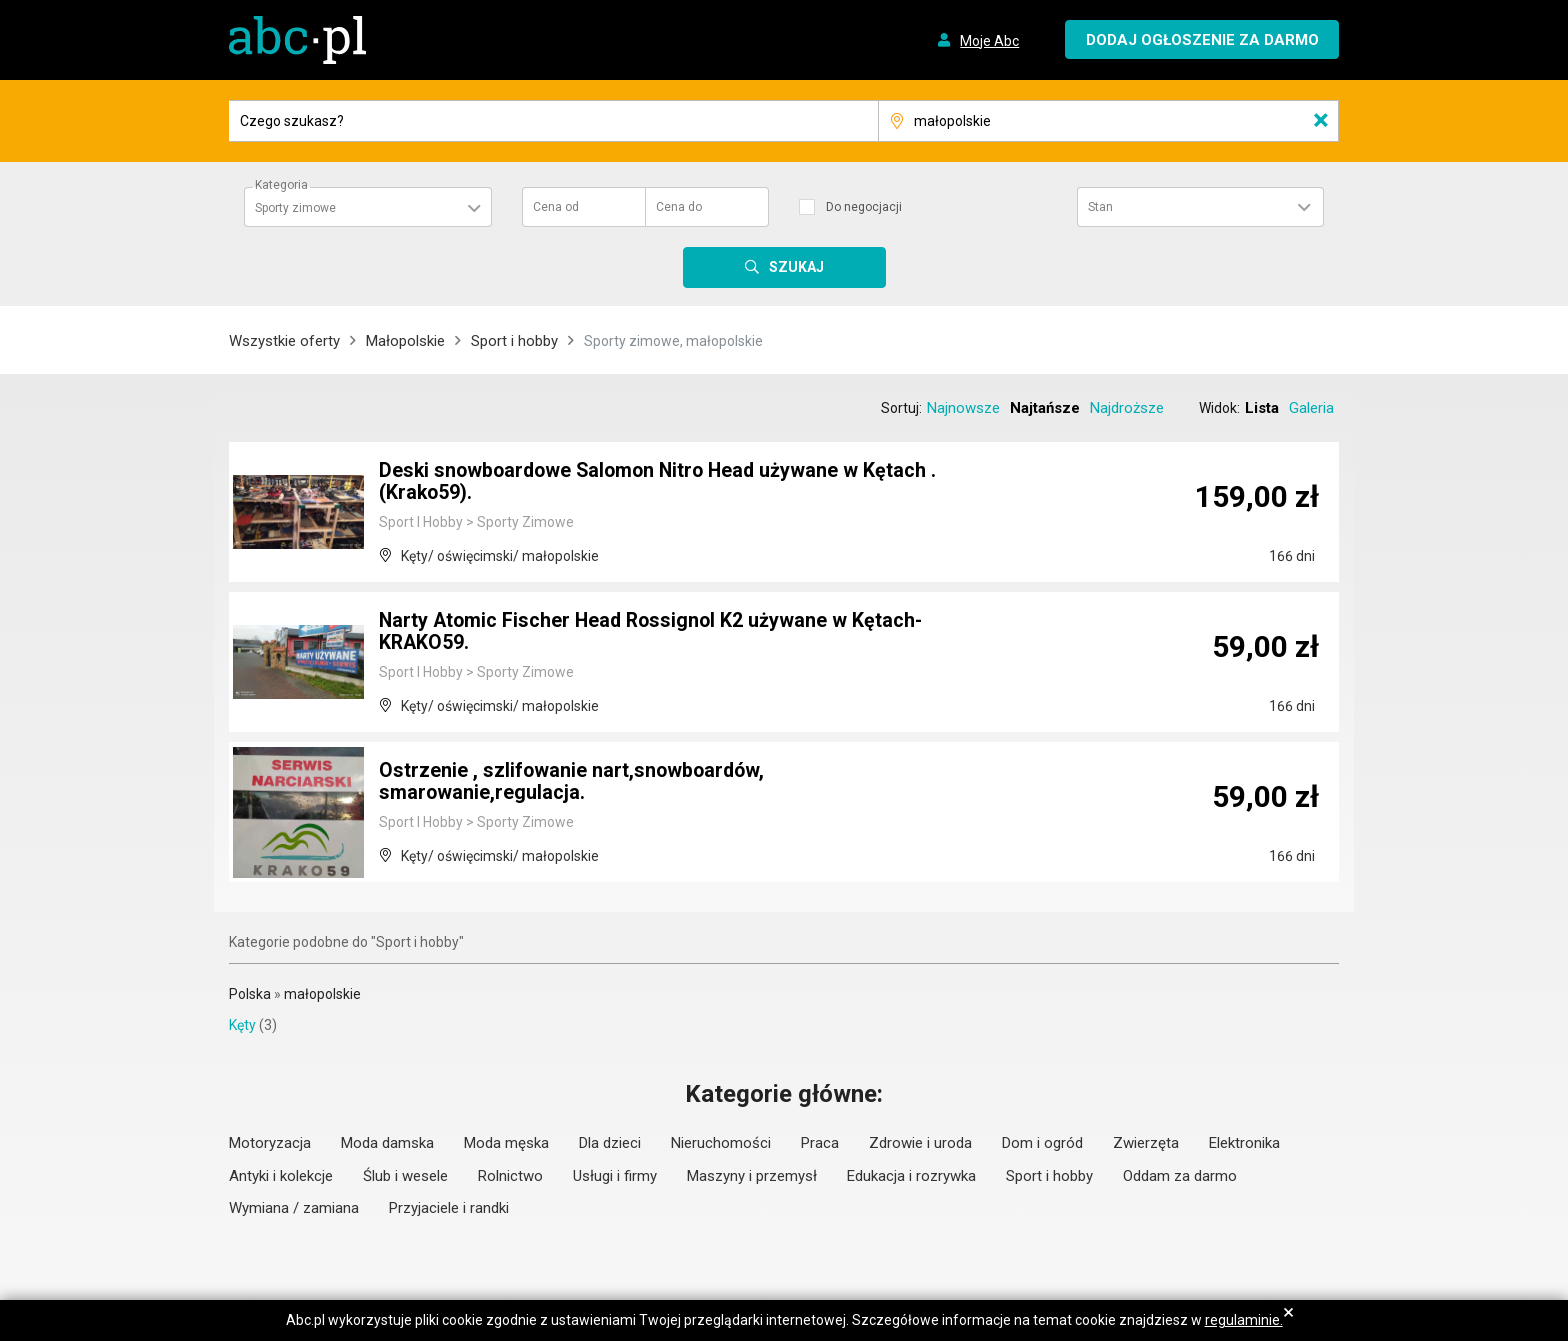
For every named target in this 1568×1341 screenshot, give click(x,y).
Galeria (1311, 408)
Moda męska (506, 1143)
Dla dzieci (610, 1143)
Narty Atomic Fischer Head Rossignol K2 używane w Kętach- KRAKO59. (655, 633)
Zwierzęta (1146, 1143)
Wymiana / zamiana (294, 1208)
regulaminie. (1244, 1320)
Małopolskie (405, 341)
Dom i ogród (1042, 1143)
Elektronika (1244, 1143)
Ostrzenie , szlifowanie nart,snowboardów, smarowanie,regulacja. (574, 783)
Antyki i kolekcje (281, 1176)
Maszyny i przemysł (752, 1176)
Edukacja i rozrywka (911, 1176)
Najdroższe (1127, 408)
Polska (250, 994)
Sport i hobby (514, 341)
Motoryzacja (270, 1143)
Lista (1262, 408)
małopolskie (322, 994)
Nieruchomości (721, 1143)
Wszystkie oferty (284, 341)
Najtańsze (1045, 408)
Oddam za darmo (1180, 1176)
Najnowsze (963, 408)
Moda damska (387, 1143)
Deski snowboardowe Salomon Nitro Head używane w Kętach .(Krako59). (663, 483)
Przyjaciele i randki (449, 1208)
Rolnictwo (510, 1176)
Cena (556, 207)
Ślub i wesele (405, 1176)
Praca (820, 1143)
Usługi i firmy (615, 1176)
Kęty (242, 1025)
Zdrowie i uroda (920, 1143)
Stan (1100, 207)
